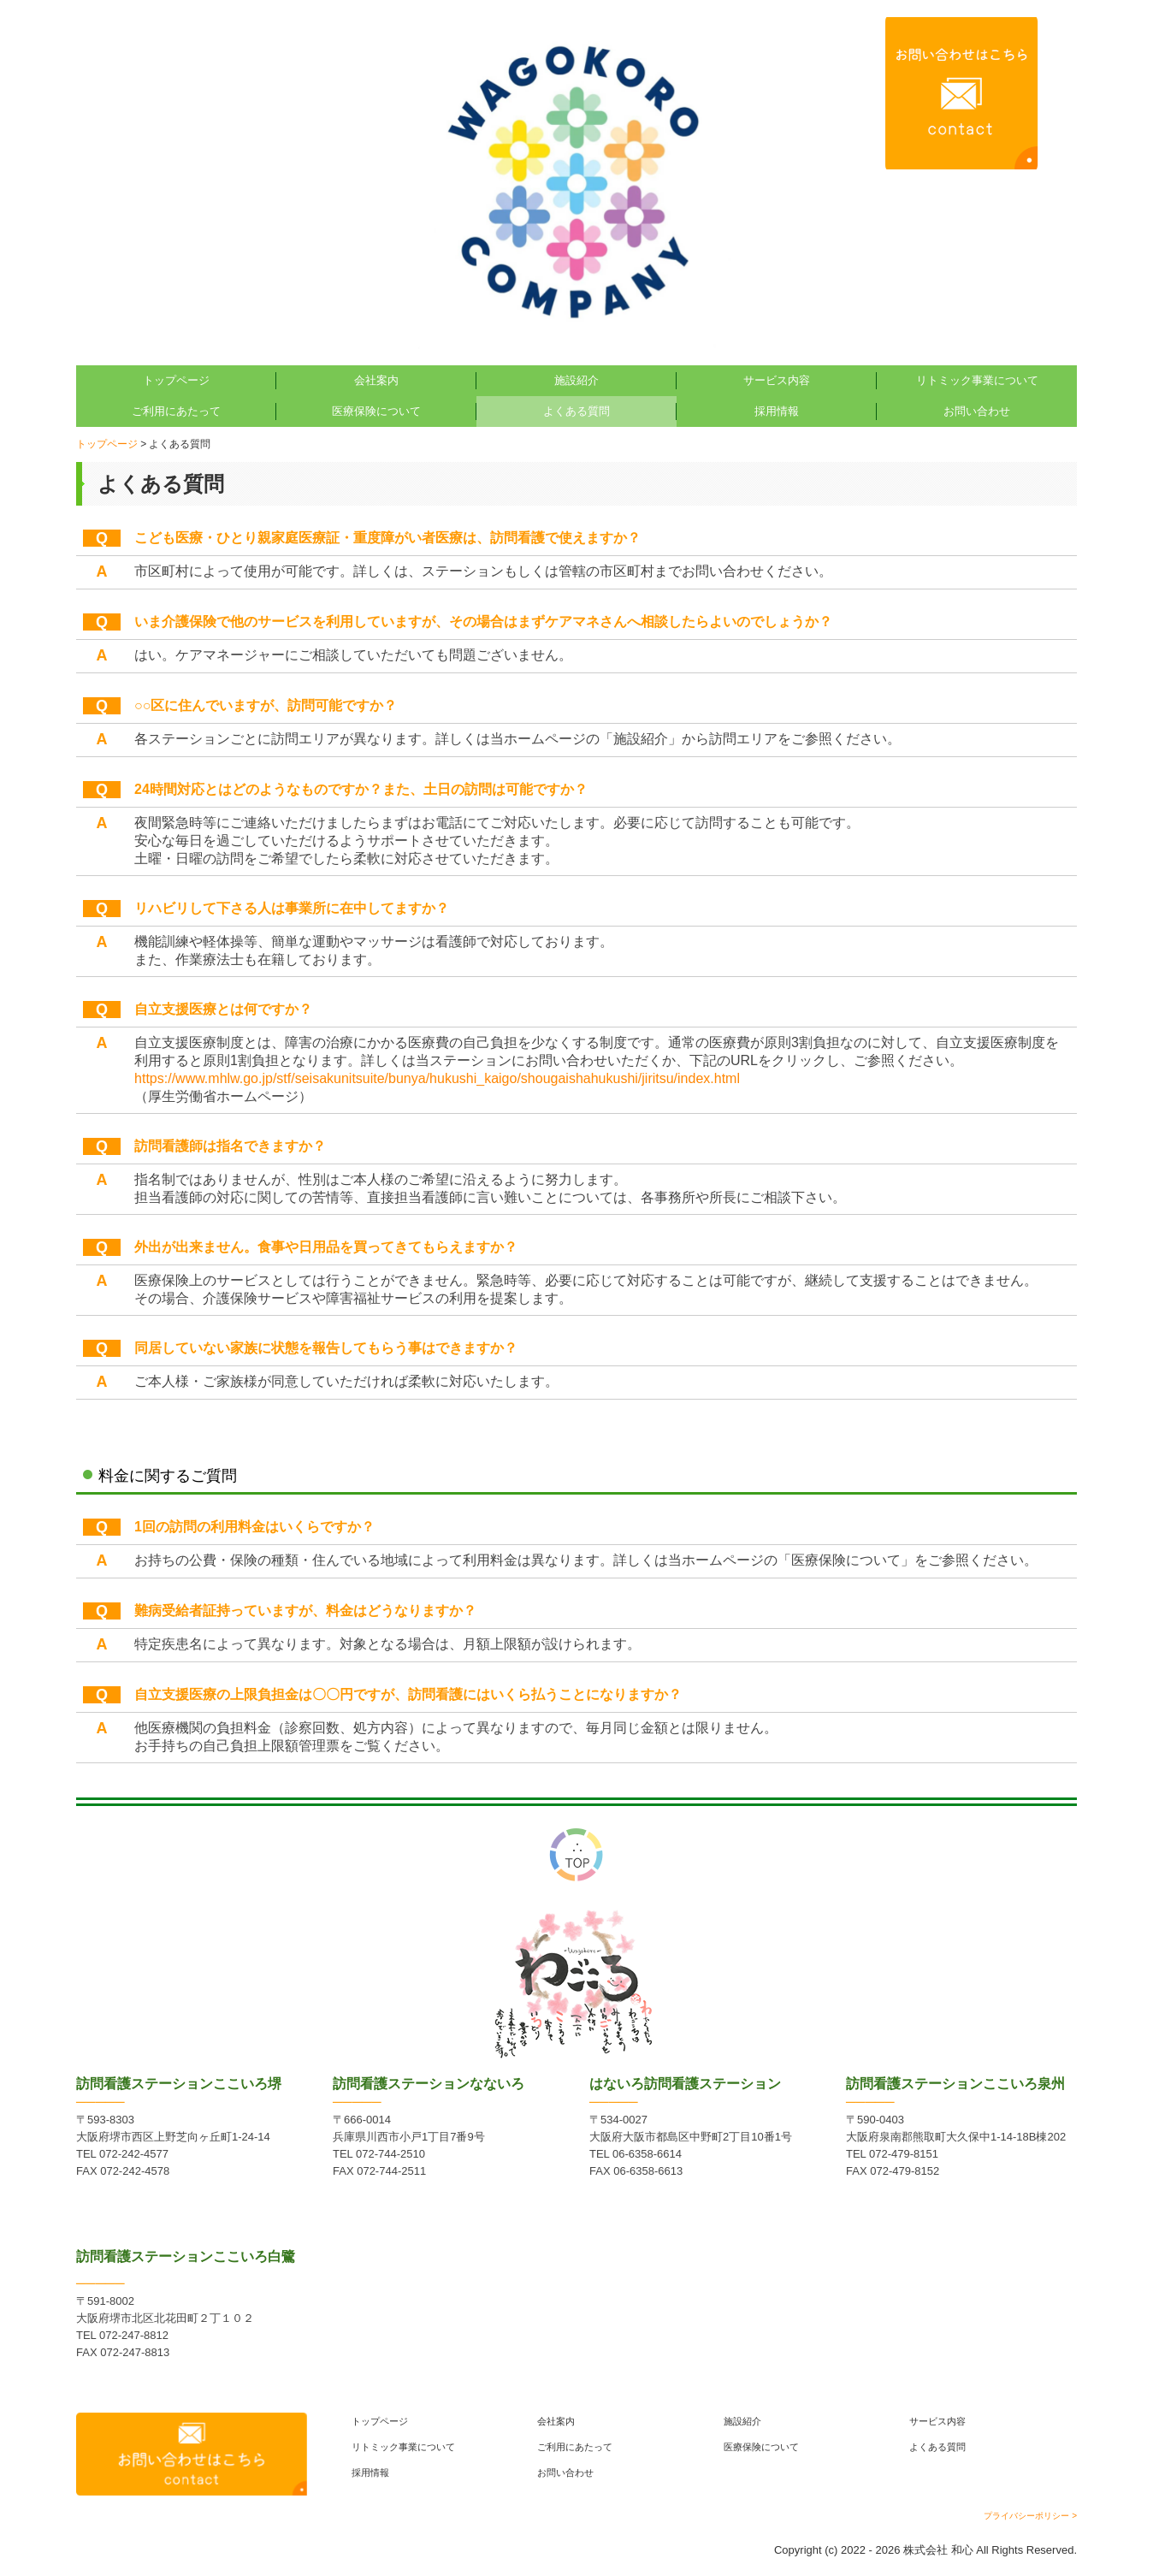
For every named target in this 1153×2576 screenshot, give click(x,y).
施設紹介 (576, 380)
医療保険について (376, 411)
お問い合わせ (976, 411)
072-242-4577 (134, 2153)
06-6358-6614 (647, 2153)
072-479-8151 (903, 2153)
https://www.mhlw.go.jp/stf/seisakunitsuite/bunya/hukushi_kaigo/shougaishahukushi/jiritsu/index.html (437, 1078)
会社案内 (376, 380)
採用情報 (776, 411)
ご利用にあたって (176, 411)
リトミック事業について (977, 380)
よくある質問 (576, 411)
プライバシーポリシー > (1030, 2515)
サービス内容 (776, 380)
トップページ (176, 380)
